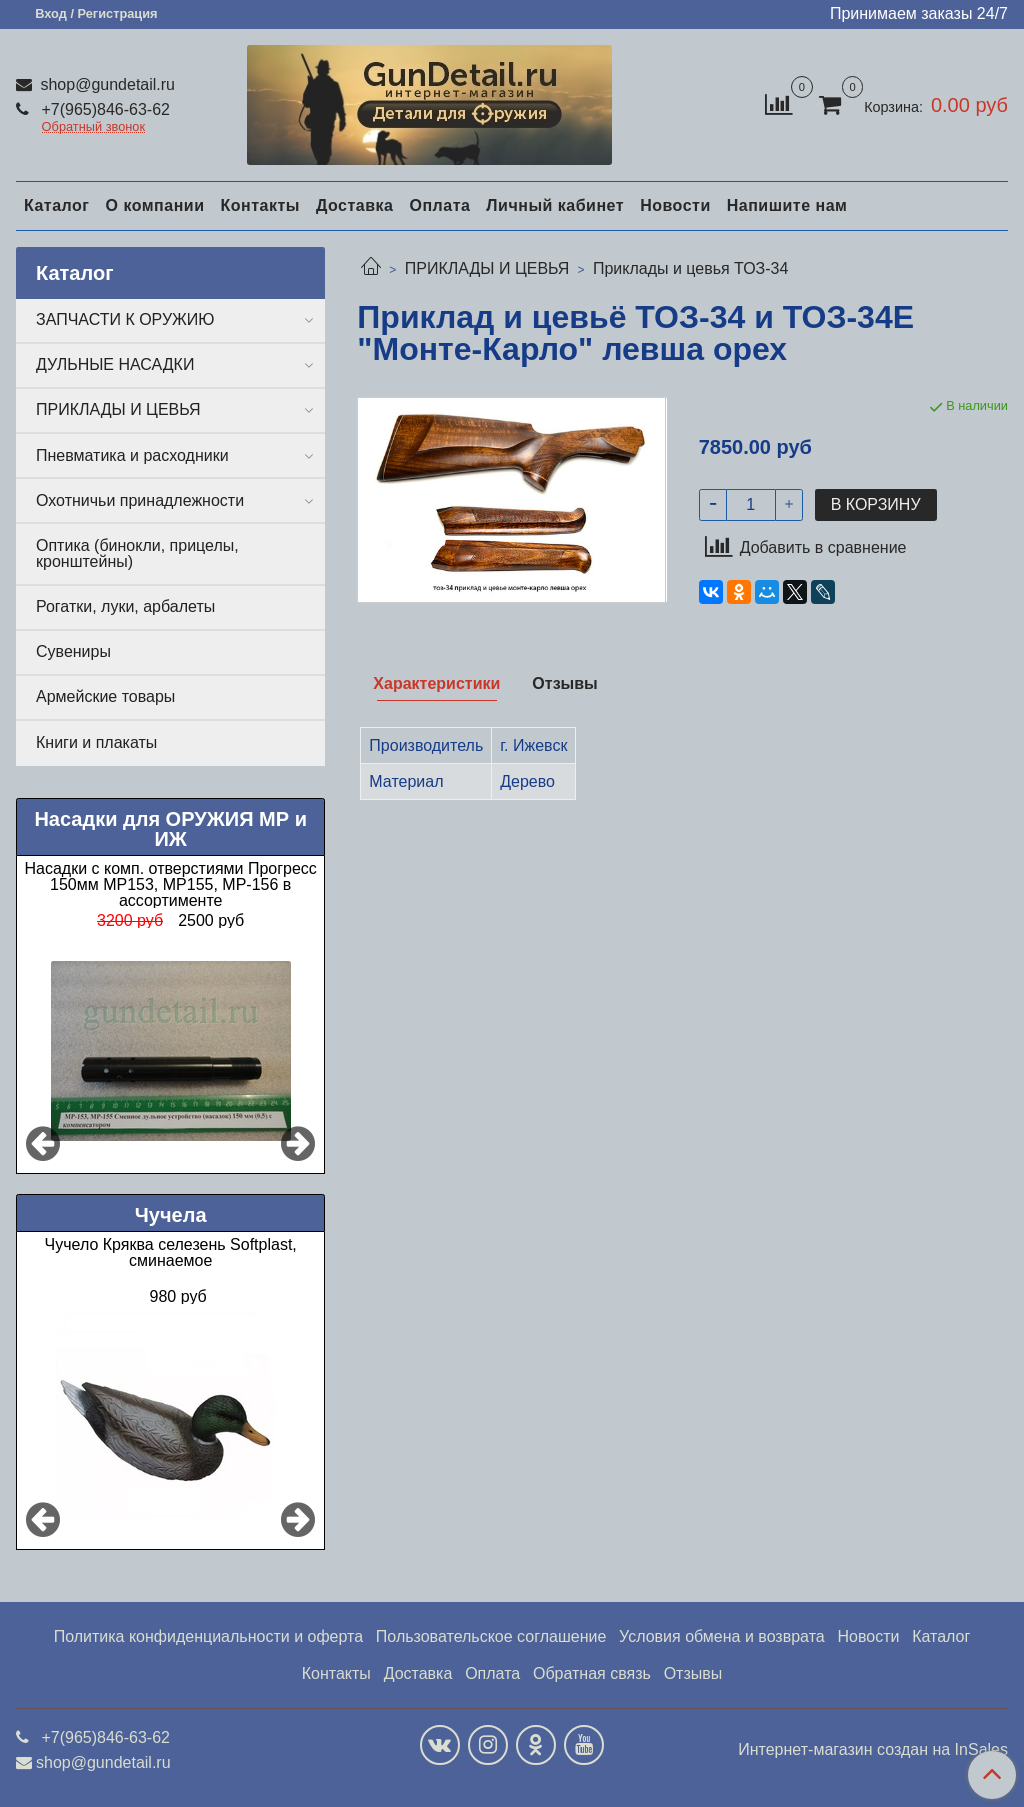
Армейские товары (105, 696)
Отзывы (693, 1673)
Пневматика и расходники (132, 455)
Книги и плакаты (96, 742)
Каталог (56, 205)
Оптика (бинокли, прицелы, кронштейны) (137, 553)
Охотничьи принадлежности (140, 500)
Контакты (259, 205)
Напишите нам (787, 205)
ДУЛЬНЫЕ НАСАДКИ (115, 364)
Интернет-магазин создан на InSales (873, 1750)
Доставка (355, 205)
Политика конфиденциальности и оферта (208, 1636)
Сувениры (73, 651)
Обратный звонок (94, 127)
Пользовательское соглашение (491, 1636)
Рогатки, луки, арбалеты (125, 606)
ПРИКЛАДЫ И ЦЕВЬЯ (487, 268)
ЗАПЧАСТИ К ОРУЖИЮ (125, 319)
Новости (675, 205)
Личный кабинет (555, 205)
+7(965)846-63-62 (103, 109)
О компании (154, 205)
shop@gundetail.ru (105, 84)
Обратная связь (592, 1673)
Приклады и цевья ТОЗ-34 (691, 268)
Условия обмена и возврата (722, 1636)
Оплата (439, 205)
